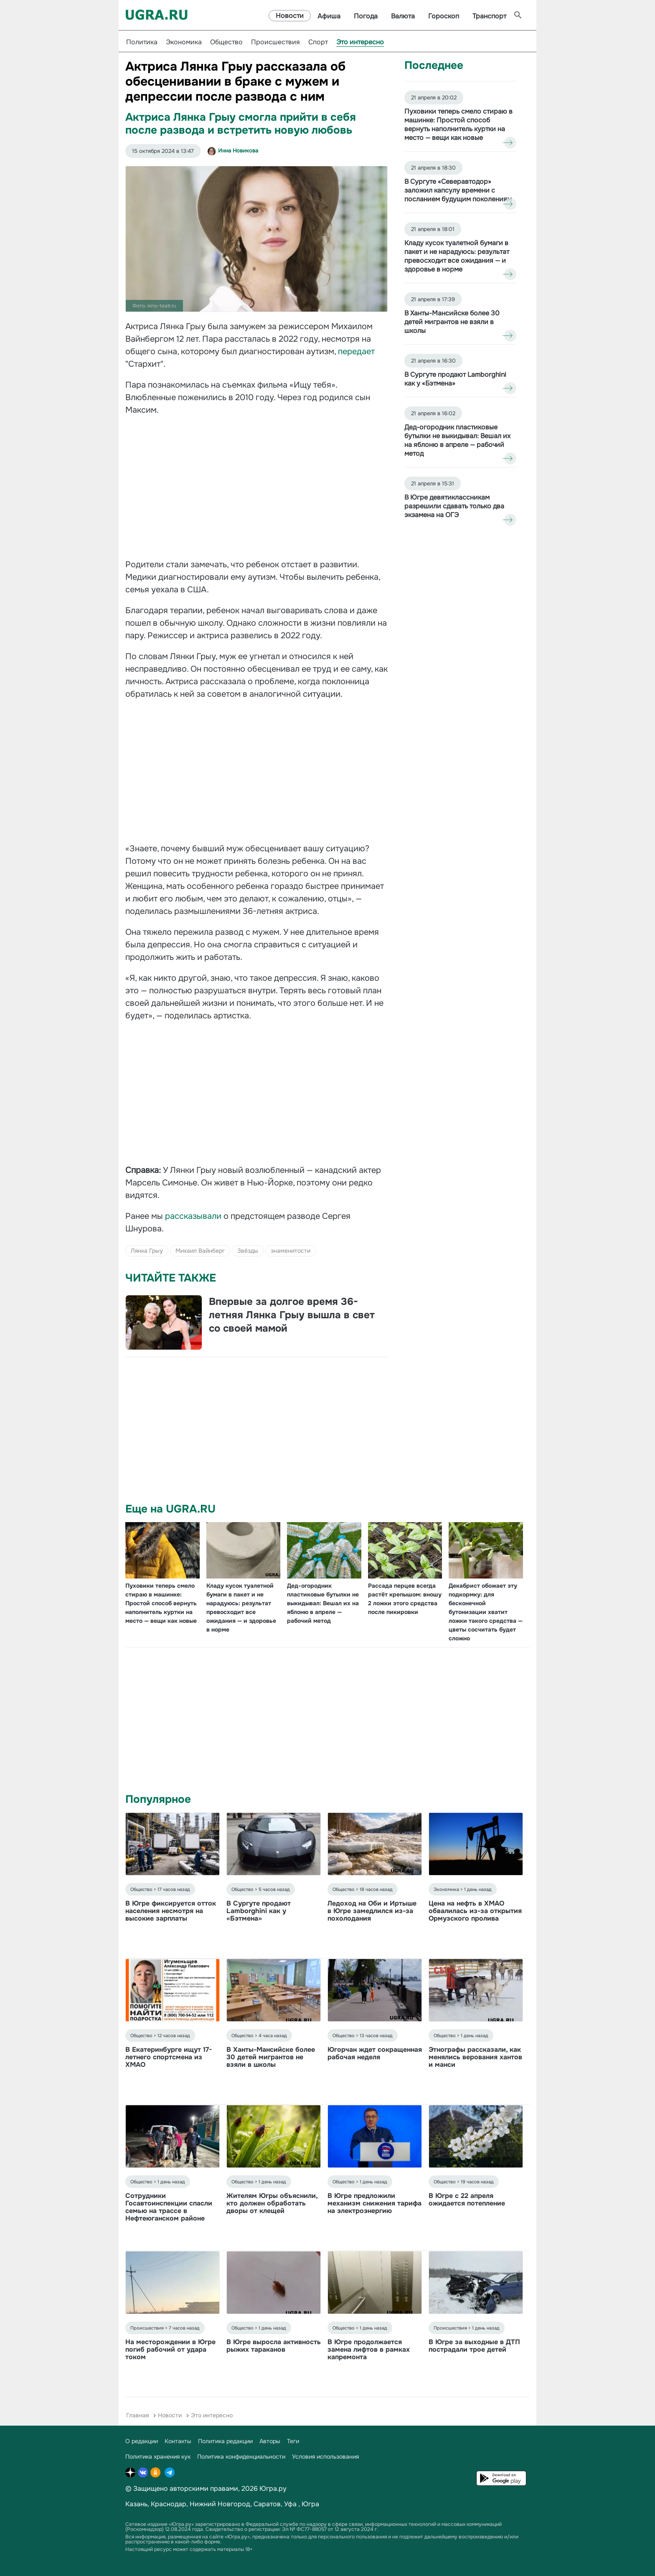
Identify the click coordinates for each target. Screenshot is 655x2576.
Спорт (318, 42)
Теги (293, 2441)
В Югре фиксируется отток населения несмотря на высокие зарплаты (170, 1911)
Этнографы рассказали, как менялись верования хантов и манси (475, 2057)
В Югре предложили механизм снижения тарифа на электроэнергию (374, 2203)
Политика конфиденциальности (241, 2456)
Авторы (269, 2441)
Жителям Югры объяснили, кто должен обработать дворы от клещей (271, 2203)
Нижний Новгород (220, 2504)
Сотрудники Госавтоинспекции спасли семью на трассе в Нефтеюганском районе (168, 2207)
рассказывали (194, 1216)
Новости (290, 15)
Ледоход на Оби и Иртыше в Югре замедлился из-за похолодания (372, 1911)
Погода (366, 16)
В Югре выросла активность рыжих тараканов (273, 2345)
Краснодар (168, 2504)
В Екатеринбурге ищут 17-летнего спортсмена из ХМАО (168, 2057)
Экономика (184, 42)
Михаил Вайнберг (200, 1250)
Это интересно (360, 42)
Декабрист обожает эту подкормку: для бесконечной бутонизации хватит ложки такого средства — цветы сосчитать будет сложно (486, 1612)
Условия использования (325, 2456)
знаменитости (290, 1250)
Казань (136, 2504)
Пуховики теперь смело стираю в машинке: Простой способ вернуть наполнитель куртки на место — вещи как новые (161, 1603)
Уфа (290, 2504)
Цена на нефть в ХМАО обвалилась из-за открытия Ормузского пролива (475, 1911)
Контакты (178, 2441)
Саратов (267, 2504)
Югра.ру (273, 2488)
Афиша (328, 16)
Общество (226, 42)
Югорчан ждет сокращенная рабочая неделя (375, 2053)
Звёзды (247, 1250)
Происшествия (275, 42)
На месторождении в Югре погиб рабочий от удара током (170, 2349)
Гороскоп (443, 16)
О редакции (141, 2441)
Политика (141, 42)
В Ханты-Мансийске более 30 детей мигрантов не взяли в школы (270, 2057)
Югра (310, 2504)
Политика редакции (225, 2441)
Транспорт (489, 16)
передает (356, 351)
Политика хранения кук (157, 2456)
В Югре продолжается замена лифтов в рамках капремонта (369, 2349)
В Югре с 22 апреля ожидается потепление (467, 2199)
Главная (137, 2415)
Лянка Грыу (147, 1250)
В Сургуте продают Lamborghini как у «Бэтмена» (258, 1911)
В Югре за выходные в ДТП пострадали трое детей (474, 2345)
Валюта (403, 16)
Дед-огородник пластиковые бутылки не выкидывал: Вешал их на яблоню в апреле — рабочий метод (323, 1603)
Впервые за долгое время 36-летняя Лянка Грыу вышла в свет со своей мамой (292, 1315)
